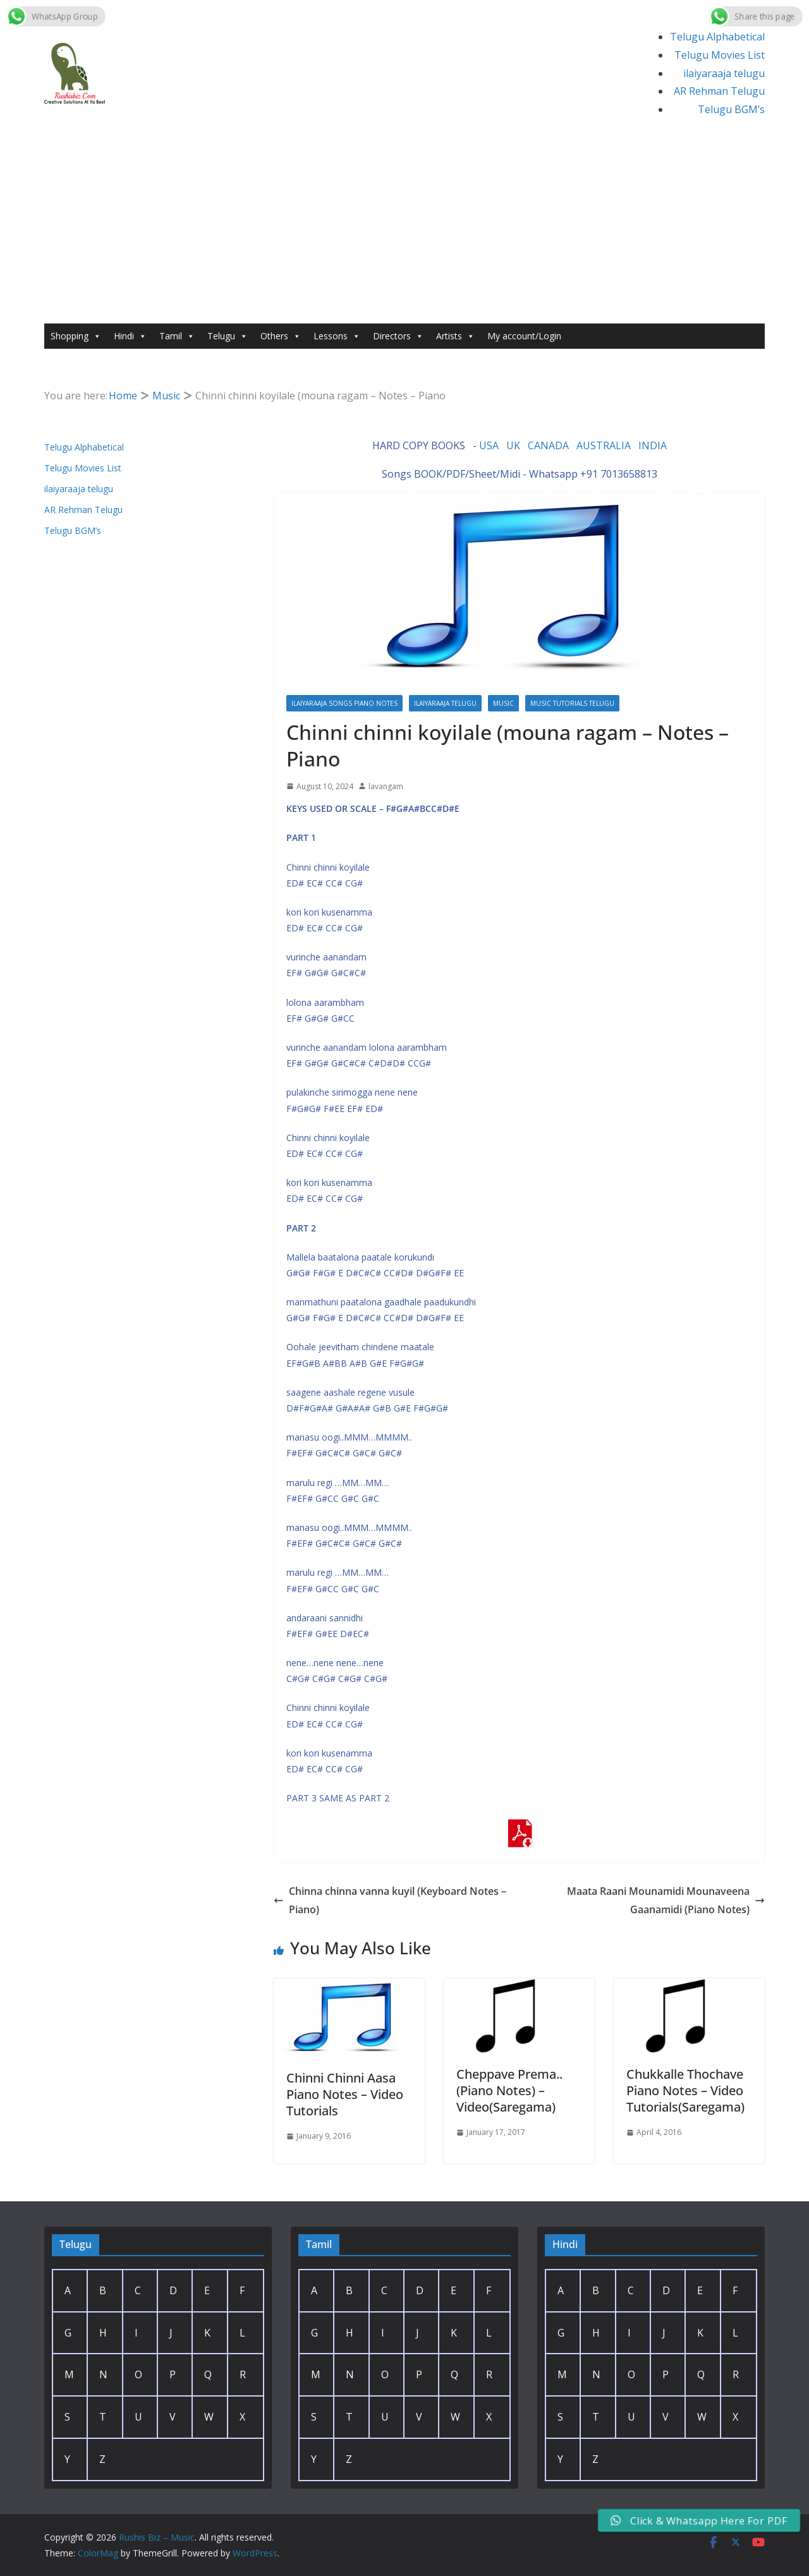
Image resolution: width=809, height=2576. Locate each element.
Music (503, 703)
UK (513, 445)
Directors (398, 336)
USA (489, 445)
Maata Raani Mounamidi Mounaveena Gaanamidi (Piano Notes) (666, 1900)
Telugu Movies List (719, 55)
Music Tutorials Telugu (572, 703)
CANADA (548, 445)
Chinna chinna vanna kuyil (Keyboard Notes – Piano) (390, 1900)
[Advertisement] (404, 228)
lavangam (385, 786)
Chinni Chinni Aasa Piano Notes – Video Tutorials (344, 2094)
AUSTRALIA (603, 445)
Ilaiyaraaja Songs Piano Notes (344, 703)
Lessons (336, 336)
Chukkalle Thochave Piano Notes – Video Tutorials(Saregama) (685, 2090)
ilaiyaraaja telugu (724, 73)
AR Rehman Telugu (719, 91)
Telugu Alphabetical (717, 37)
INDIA (652, 445)
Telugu (227, 336)
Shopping (76, 336)
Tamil (177, 336)
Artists (455, 336)
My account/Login (524, 336)
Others (280, 336)
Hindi (130, 336)
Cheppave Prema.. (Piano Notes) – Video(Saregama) (509, 2090)
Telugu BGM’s (731, 109)
